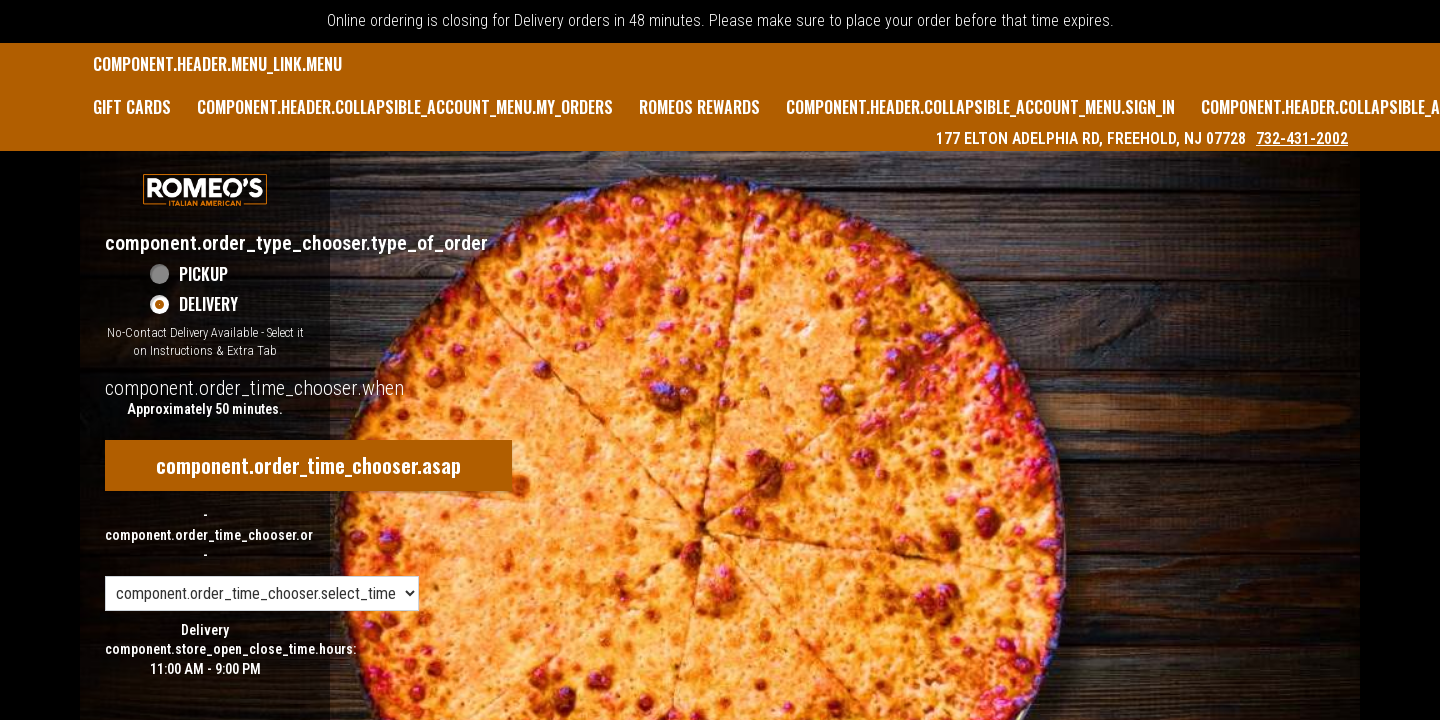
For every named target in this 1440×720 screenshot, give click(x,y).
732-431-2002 (1302, 138)
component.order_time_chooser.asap (308, 465)
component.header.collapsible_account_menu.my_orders (405, 107)
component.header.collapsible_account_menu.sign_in (980, 107)
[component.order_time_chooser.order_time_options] (262, 593)
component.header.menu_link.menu (217, 64)
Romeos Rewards (699, 107)
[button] (205, 190)
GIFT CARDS (132, 107)
